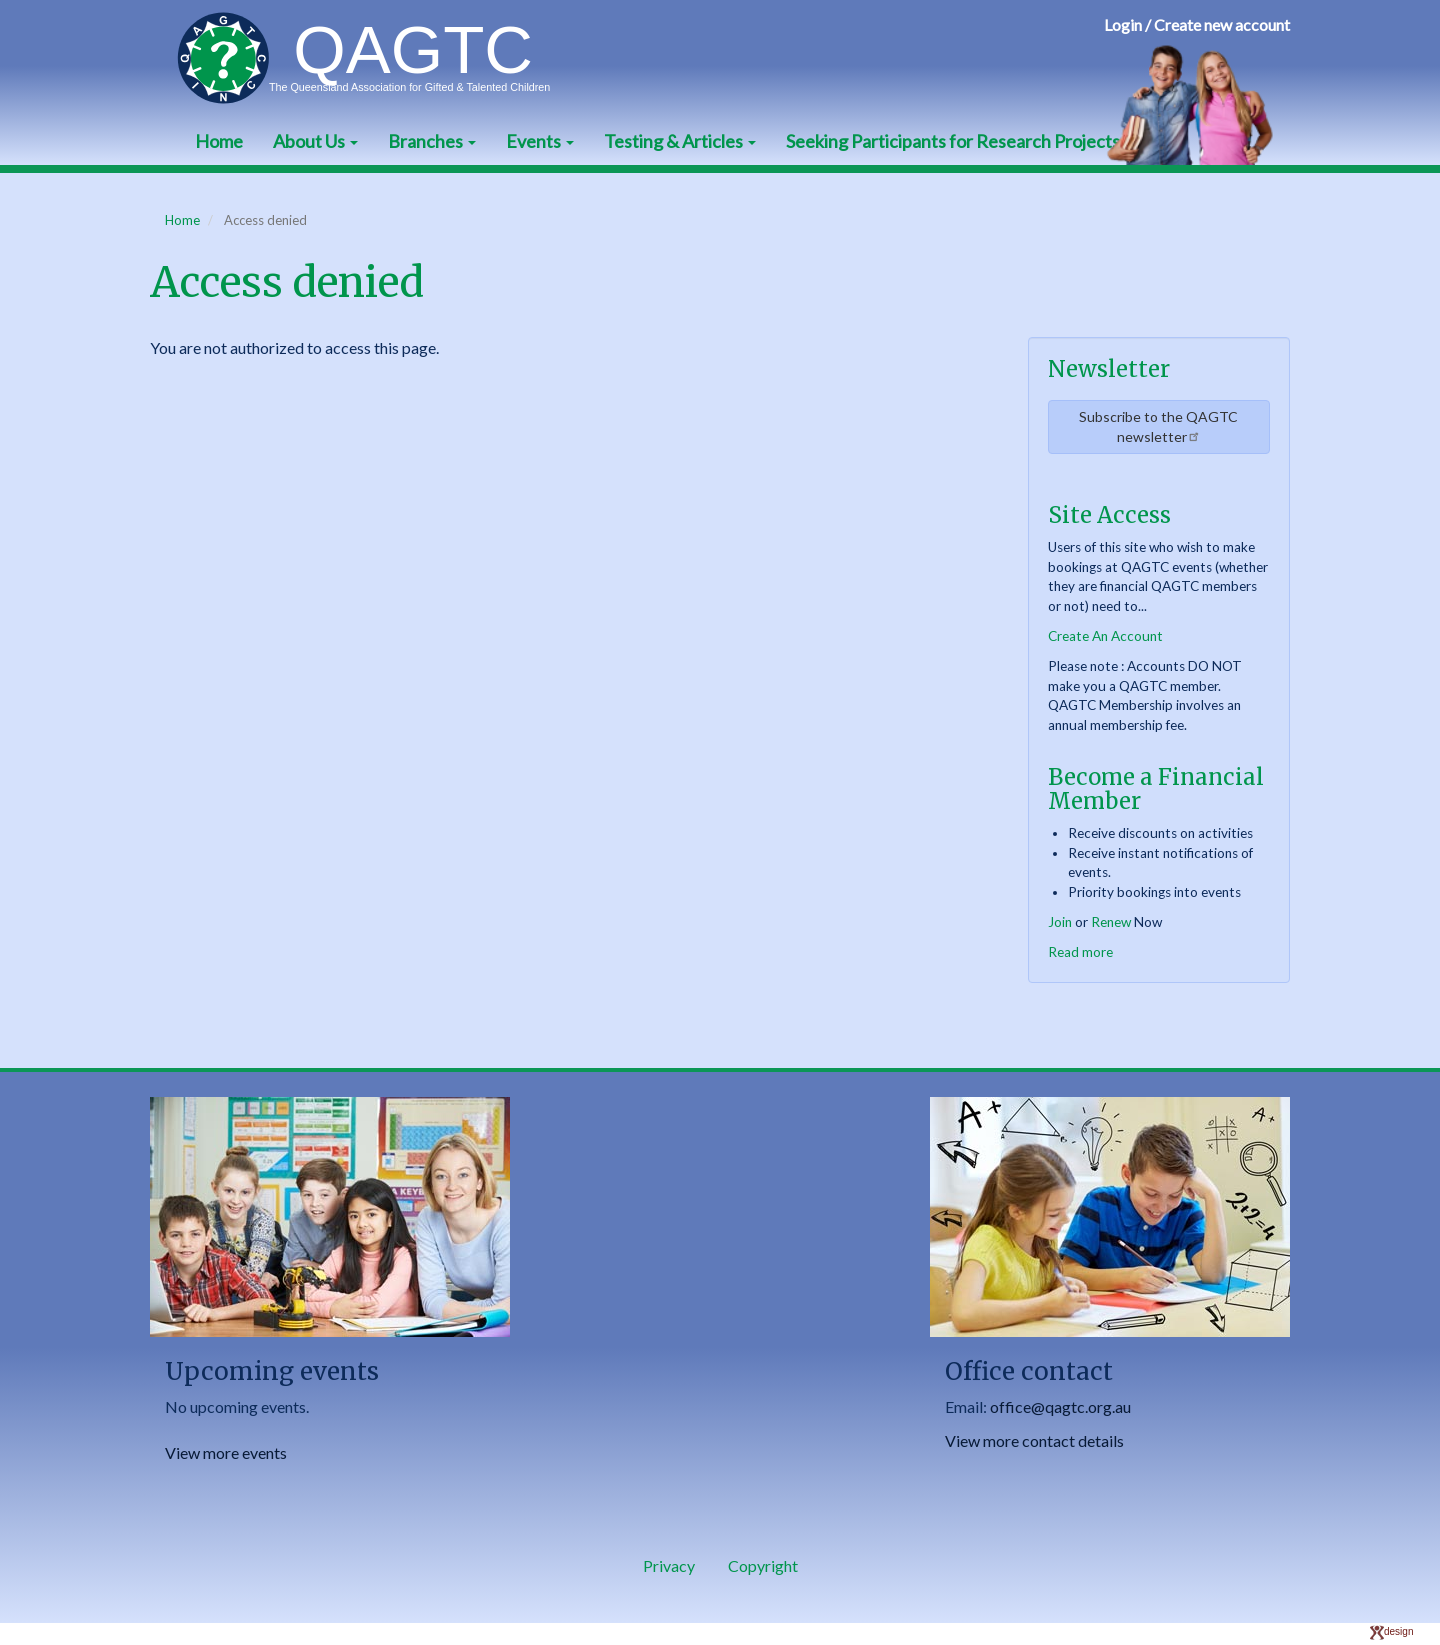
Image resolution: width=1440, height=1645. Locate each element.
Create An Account (1105, 636)
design (1391, 1631)
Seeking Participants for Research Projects (953, 141)
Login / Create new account (1197, 24)
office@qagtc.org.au (1060, 1406)
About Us (315, 141)
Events (540, 141)
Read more (1080, 952)
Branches (432, 141)
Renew (1111, 922)
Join (1060, 922)
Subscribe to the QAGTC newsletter (1158, 426)
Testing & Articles (680, 141)
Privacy (669, 1565)
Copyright (763, 1565)
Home (219, 141)
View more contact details (1034, 1440)
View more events (226, 1452)
